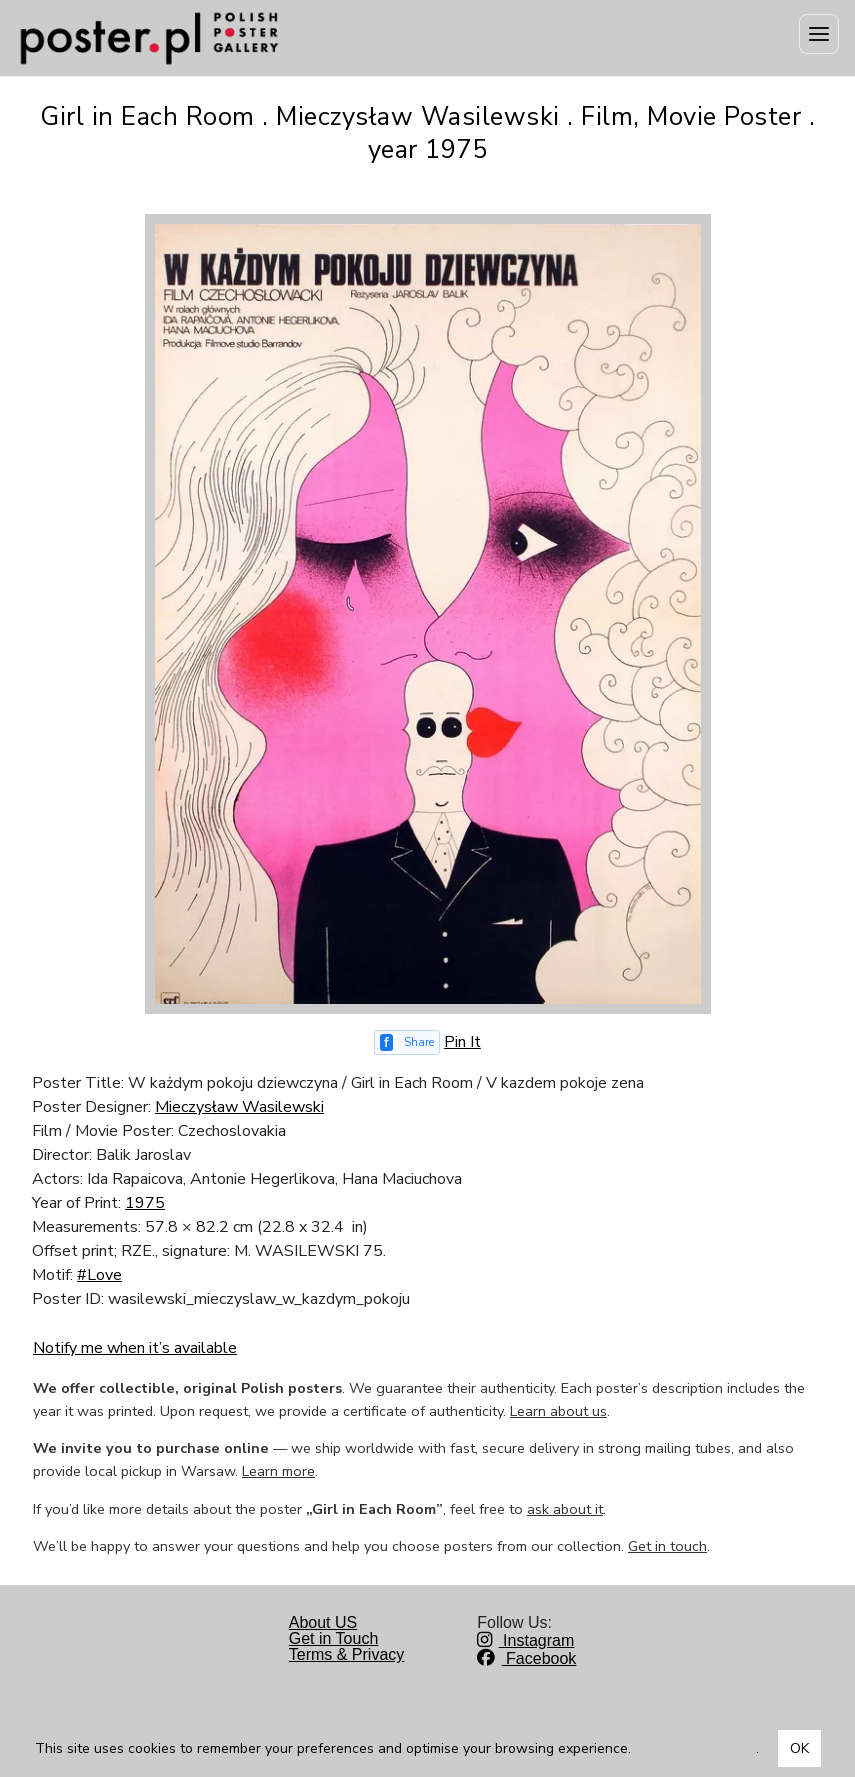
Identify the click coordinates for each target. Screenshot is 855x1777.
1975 (145, 1203)
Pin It (462, 1042)
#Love (99, 1275)
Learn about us (558, 1411)
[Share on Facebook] (407, 1042)
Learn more (278, 1471)
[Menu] (819, 34)
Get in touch (667, 1546)
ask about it (565, 1509)
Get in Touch (334, 1638)
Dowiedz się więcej (695, 1748)
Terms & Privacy (347, 1654)
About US (323, 1622)
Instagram (525, 1640)
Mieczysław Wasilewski (239, 1107)
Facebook (526, 1658)
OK (799, 1748)
